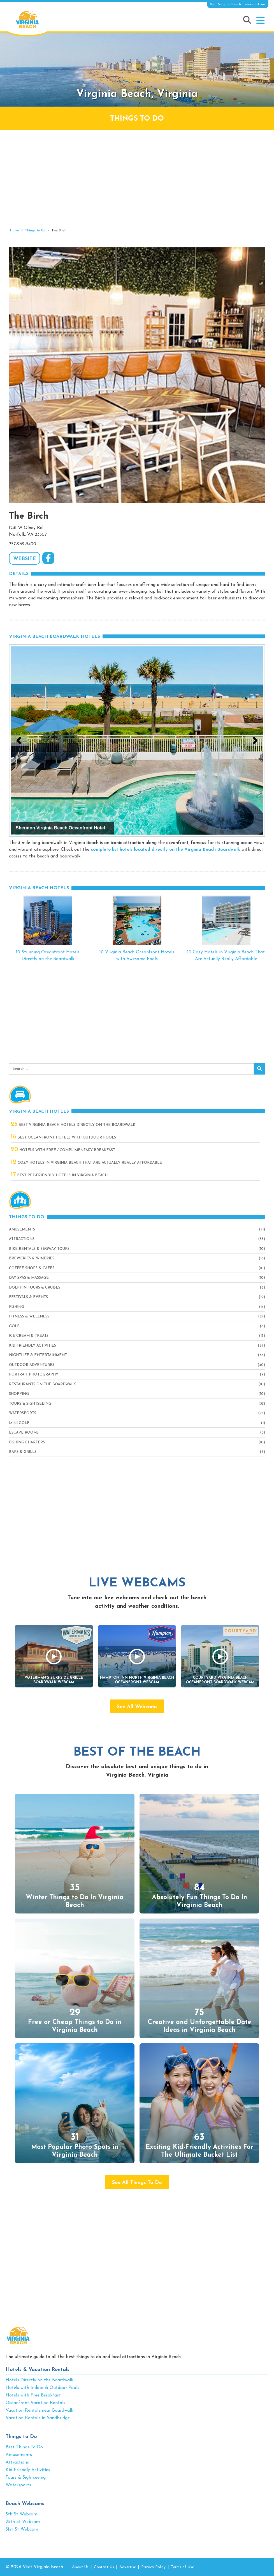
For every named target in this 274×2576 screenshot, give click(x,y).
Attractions (21, 1239)
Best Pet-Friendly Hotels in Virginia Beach (59, 1175)
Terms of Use (182, 2567)
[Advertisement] (137, 179)
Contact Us (104, 2567)
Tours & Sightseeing (30, 1404)
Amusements (22, 1229)
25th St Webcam (23, 2522)
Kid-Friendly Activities (32, 1345)
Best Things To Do (24, 2447)
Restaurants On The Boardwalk (42, 1384)
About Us (80, 2567)
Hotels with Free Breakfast (33, 2395)
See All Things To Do (137, 2182)
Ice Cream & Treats (28, 1336)
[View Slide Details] (137, 740)
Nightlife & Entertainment (38, 1355)
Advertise (127, 2567)
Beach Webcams (25, 2503)
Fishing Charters (27, 1442)
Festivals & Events (28, 1297)
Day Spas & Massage (29, 1278)
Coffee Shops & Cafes (31, 1268)
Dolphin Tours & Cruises (34, 1287)
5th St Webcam (21, 2514)
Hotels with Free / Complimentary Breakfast (63, 1150)
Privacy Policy (153, 2567)
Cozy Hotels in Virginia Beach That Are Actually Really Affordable (86, 1162)
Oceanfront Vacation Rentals (35, 2403)
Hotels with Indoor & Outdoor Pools (42, 2388)
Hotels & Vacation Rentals (37, 2369)
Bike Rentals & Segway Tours (39, 1249)
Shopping (19, 1394)
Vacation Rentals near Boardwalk (39, 2410)
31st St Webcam (22, 2529)
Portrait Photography (33, 1374)
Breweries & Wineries (31, 1258)
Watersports (22, 1413)
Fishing (16, 1307)
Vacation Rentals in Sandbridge (38, 2418)
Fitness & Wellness (29, 1316)
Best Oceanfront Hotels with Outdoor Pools (63, 1137)
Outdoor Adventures (31, 1365)
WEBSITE (24, 559)
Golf (14, 1326)
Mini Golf (19, 1423)
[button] (260, 20)
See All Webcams (137, 1707)
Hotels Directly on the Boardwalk (39, 2380)
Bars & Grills (22, 1452)
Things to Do (21, 2436)
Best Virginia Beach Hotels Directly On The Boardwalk (73, 1125)
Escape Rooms (24, 1432)
